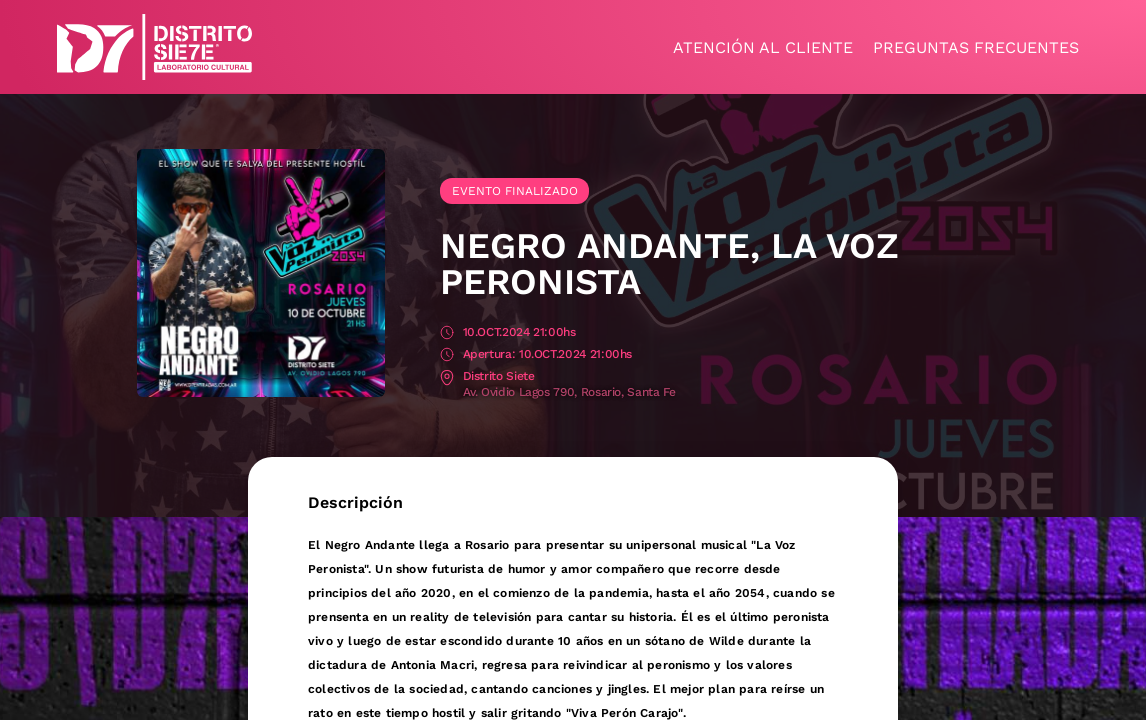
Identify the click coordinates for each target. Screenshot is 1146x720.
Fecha (447, 333)
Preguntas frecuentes (976, 47)
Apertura (447, 355)
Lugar (447, 377)
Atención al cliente (763, 47)
